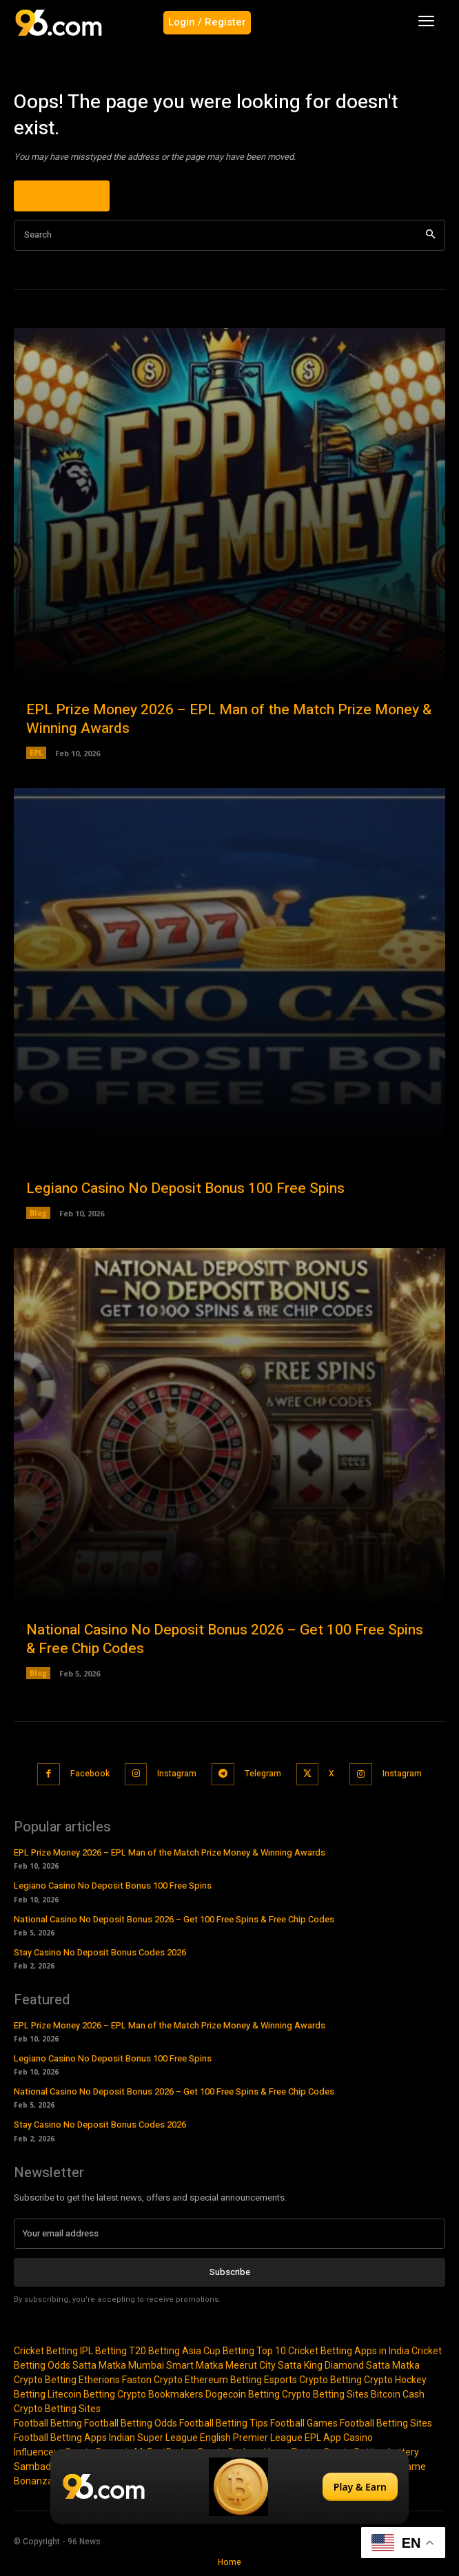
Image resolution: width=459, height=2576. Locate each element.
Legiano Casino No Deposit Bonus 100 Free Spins (185, 1188)
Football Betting (48, 2423)
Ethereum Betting (223, 2379)
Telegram (263, 1773)
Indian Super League (153, 2437)
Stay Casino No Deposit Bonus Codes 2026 (100, 1952)
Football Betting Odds (130, 2423)
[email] (229, 2234)
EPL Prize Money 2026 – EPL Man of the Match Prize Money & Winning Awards (228, 719)
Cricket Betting (46, 2350)
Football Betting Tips (223, 2423)
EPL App (323, 2437)
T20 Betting (154, 2350)
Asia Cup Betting (218, 2350)
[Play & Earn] (229, 2486)
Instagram (176, 1773)
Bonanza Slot (43, 2480)
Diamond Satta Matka (372, 2365)
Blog (38, 1212)
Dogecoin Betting (242, 2394)
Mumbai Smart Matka (175, 2365)
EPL (36, 752)
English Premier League (251, 2437)
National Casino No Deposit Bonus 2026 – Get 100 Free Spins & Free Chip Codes (224, 1639)
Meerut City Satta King (274, 2365)
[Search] (430, 235)
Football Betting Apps (60, 2437)
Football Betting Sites (386, 2423)
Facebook (90, 1773)
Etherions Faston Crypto (131, 2379)
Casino (358, 2437)
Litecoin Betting (81, 2394)
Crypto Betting (45, 2379)
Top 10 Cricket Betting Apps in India (332, 2350)
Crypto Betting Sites (325, 2394)
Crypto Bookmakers (160, 2394)
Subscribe (230, 2271)
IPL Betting (103, 2350)
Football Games (304, 2423)
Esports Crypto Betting (313, 2379)
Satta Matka (99, 2365)
